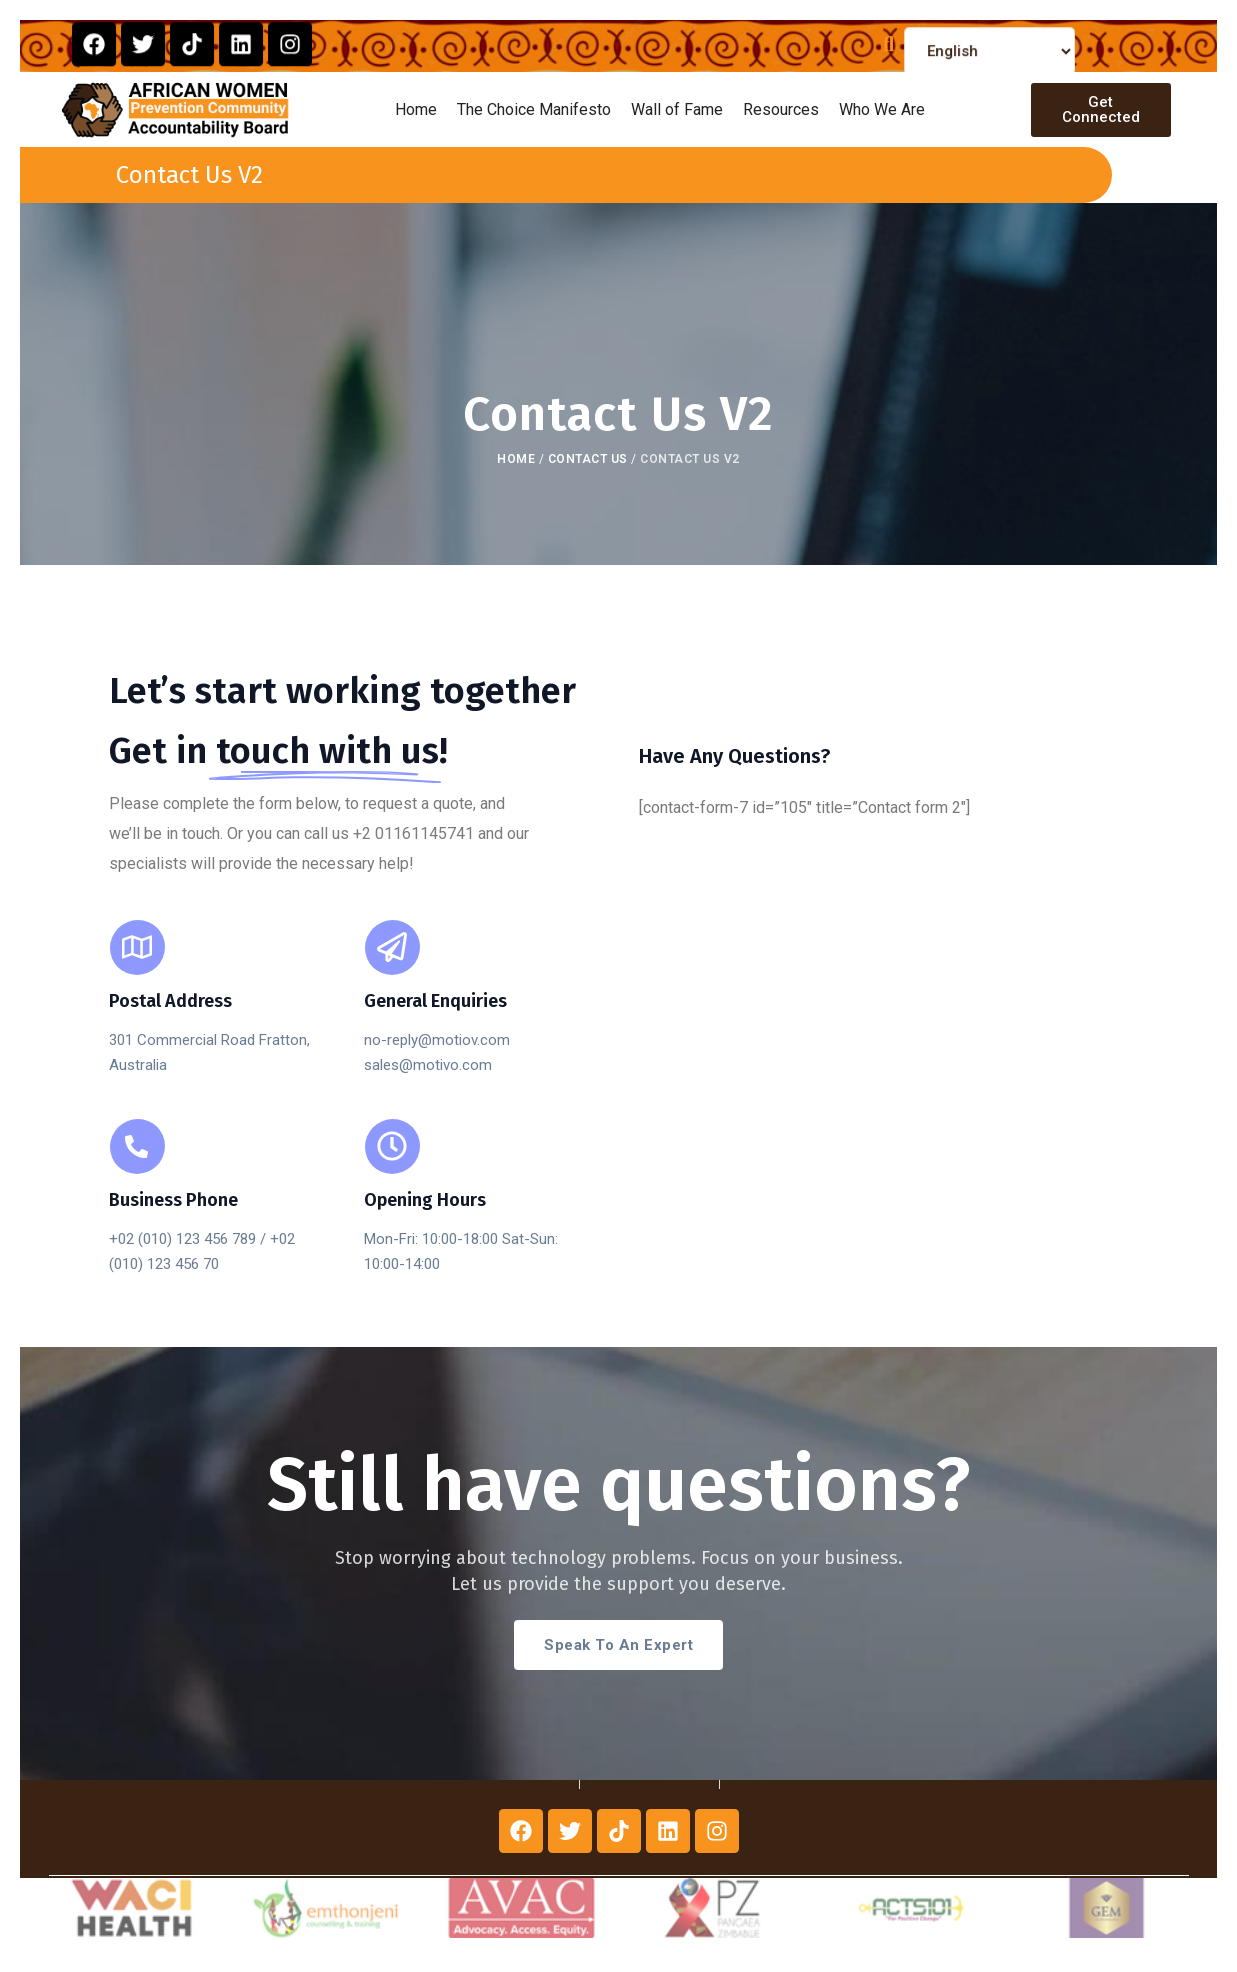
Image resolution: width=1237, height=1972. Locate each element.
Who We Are (882, 109)
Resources (781, 109)
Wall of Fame (677, 109)
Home (416, 109)
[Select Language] (990, 67)
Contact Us (588, 459)
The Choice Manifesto (534, 109)
